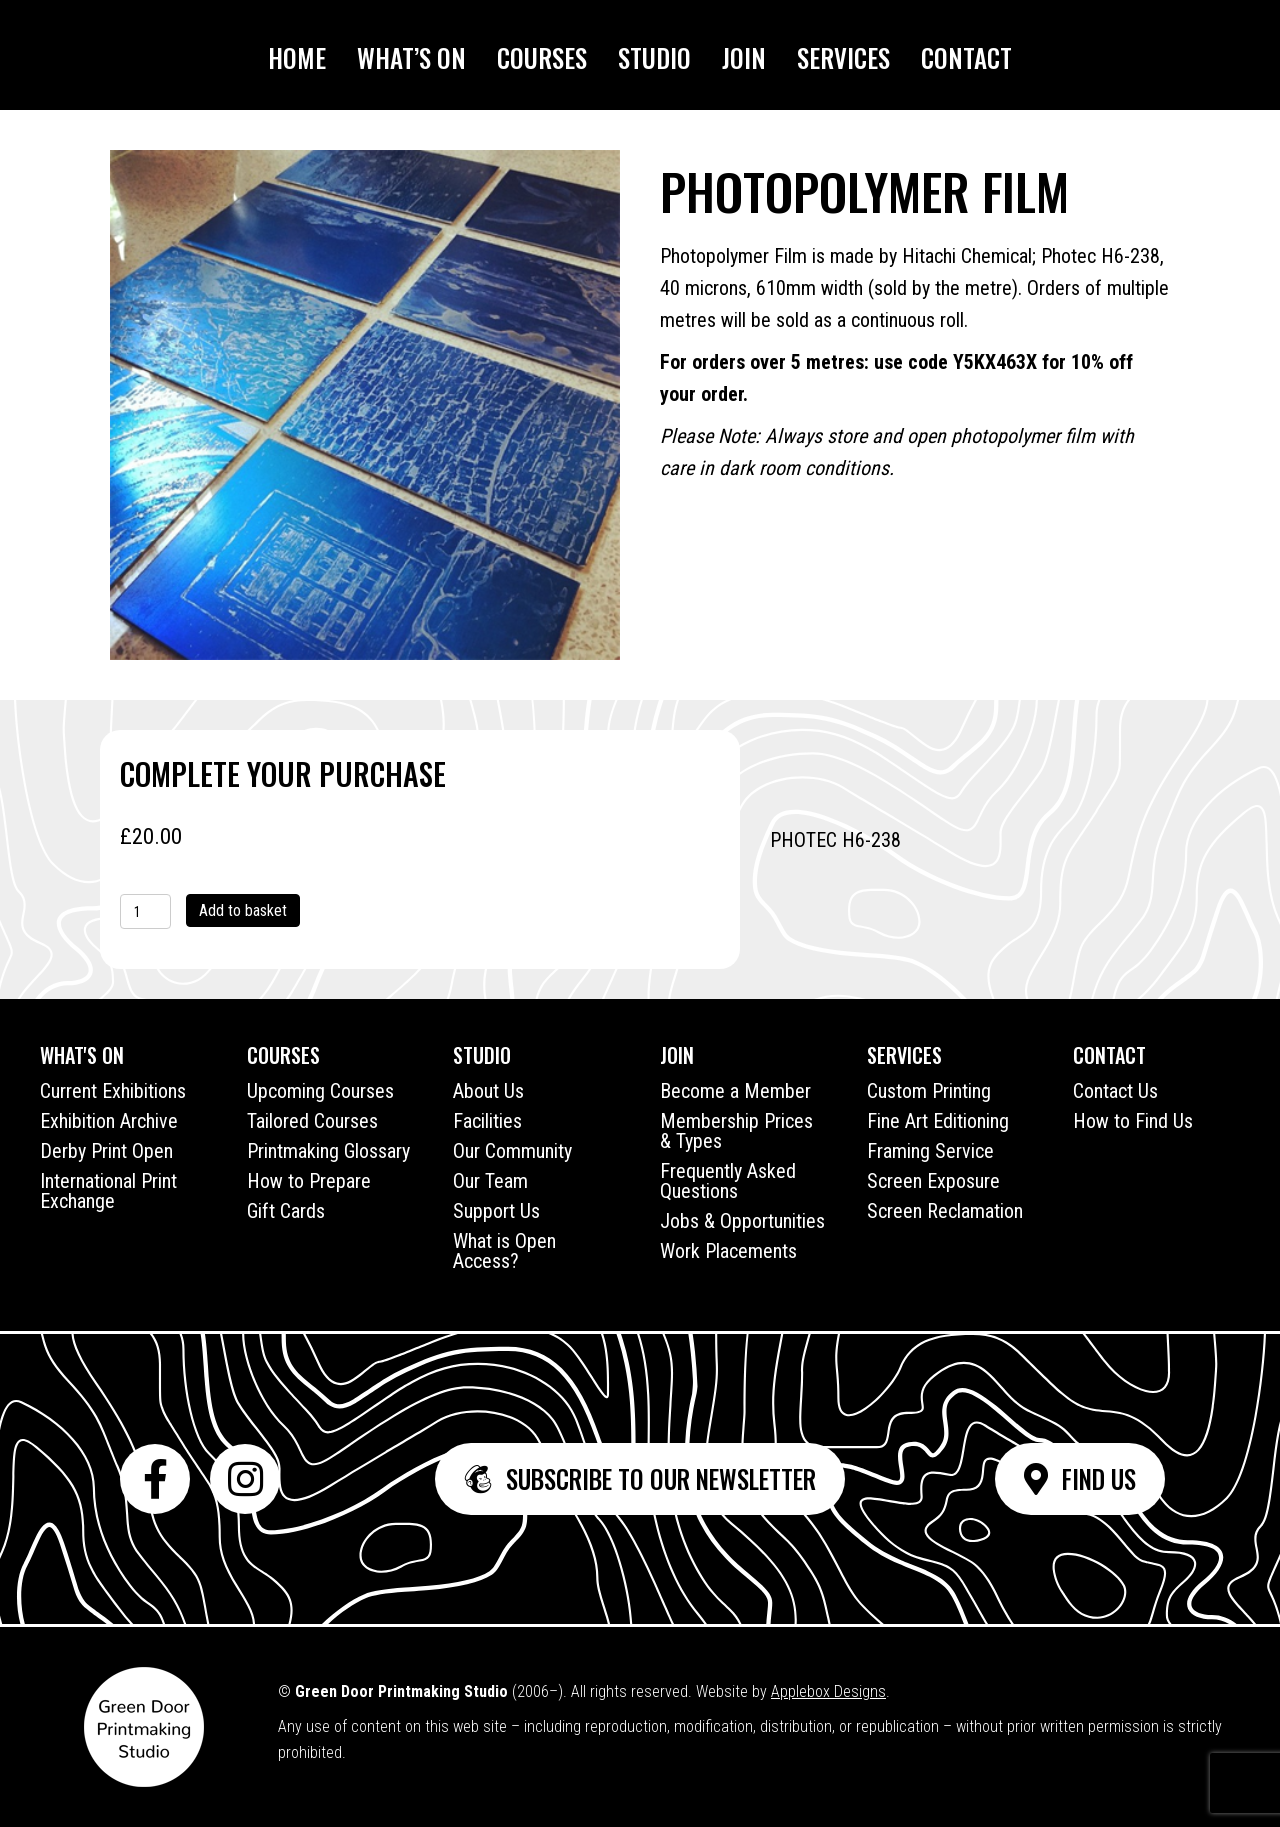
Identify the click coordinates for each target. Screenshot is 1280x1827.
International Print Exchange (108, 1191)
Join (744, 57)
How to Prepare (309, 1181)
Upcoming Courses (320, 1091)
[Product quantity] (145, 911)
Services (843, 57)
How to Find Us (1133, 1121)
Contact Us (1115, 1091)
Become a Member (735, 1091)
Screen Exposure (933, 1181)
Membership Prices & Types (736, 1131)
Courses (542, 57)
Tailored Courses (312, 1121)
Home (297, 57)
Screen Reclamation (945, 1211)
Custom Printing (929, 1091)
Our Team (490, 1181)
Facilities (487, 1121)
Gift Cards (286, 1211)
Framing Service (930, 1151)
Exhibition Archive (109, 1121)
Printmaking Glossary (328, 1151)
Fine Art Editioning (938, 1121)
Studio (654, 57)
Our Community (512, 1151)
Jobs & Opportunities (742, 1221)
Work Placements (728, 1251)
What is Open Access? (504, 1251)
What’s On (411, 57)
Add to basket (243, 910)
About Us (488, 1091)
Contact (966, 57)
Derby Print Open (106, 1151)
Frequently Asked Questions (728, 1181)
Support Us (496, 1211)
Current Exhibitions (113, 1091)
